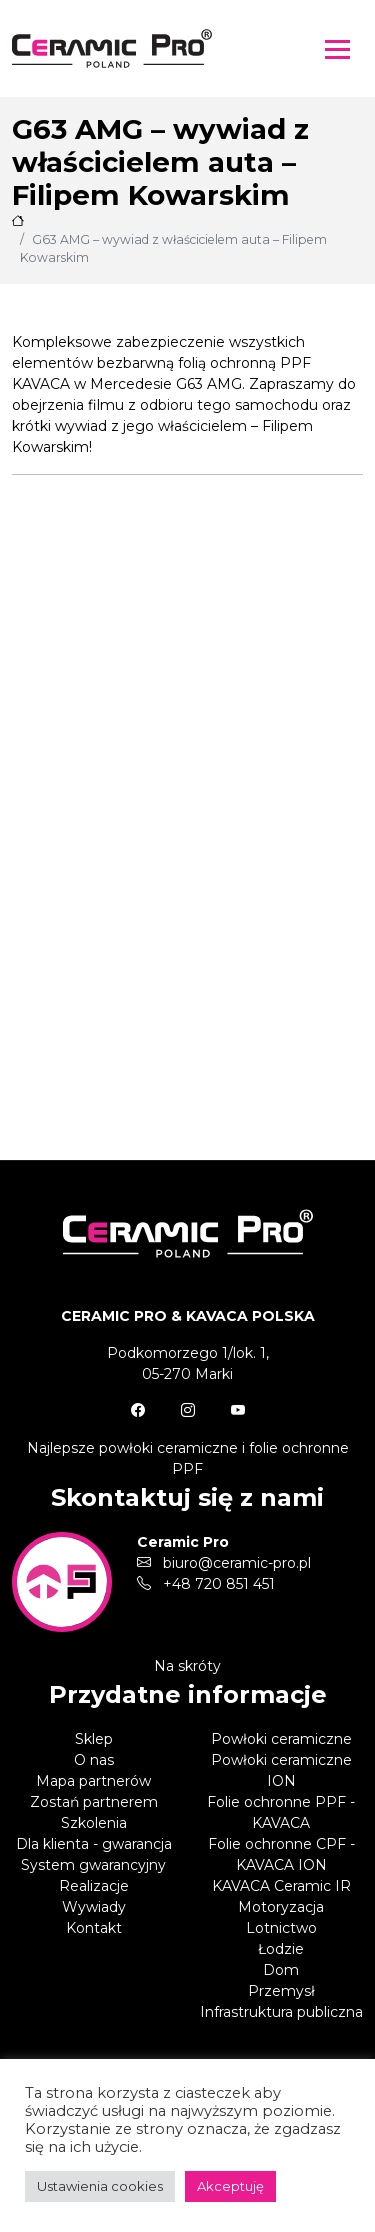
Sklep (94, 1739)
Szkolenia (94, 1823)
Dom (281, 1970)
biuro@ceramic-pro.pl (224, 1563)
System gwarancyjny (93, 1865)
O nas (94, 1760)
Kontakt (94, 1928)
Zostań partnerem (94, 1802)
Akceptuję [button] (230, 2186)
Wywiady (94, 1907)
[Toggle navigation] (337, 49)
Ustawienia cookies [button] (100, 2186)
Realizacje (94, 1886)
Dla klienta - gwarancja (94, 1844)
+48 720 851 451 (206, 1584)
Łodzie (281, 1949)
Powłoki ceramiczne (281, 1739)
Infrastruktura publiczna (281, 2012)
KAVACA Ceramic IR (281, 1886)
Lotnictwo (281, 1928)
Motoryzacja (281, 1907)
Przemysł (281, 1991)
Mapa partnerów (93, 1781)
